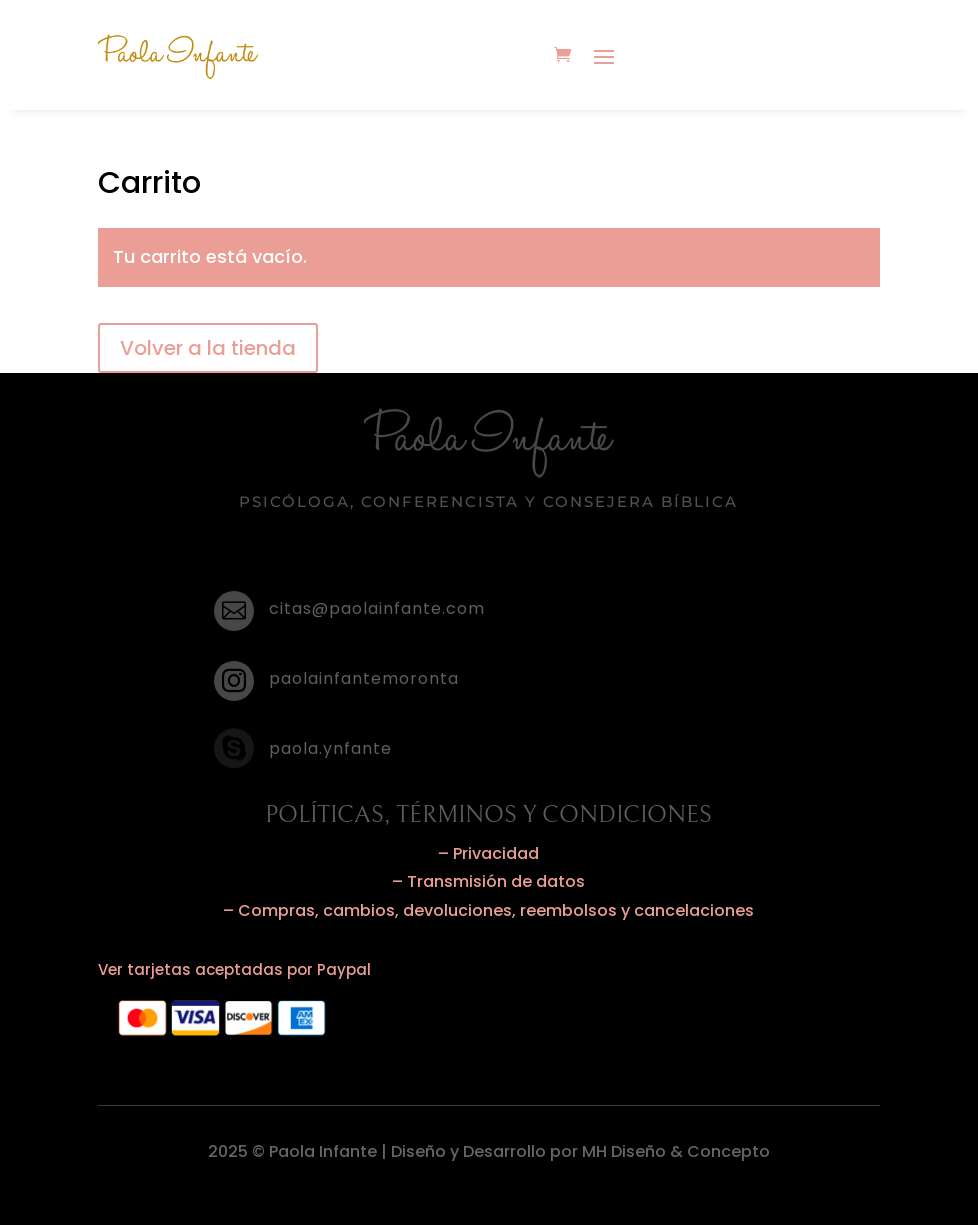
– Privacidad (488, 853)
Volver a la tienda (208, 348)
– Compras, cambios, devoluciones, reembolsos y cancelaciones (488, 910)
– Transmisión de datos (488, 881)
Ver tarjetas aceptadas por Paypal (234, 969)
